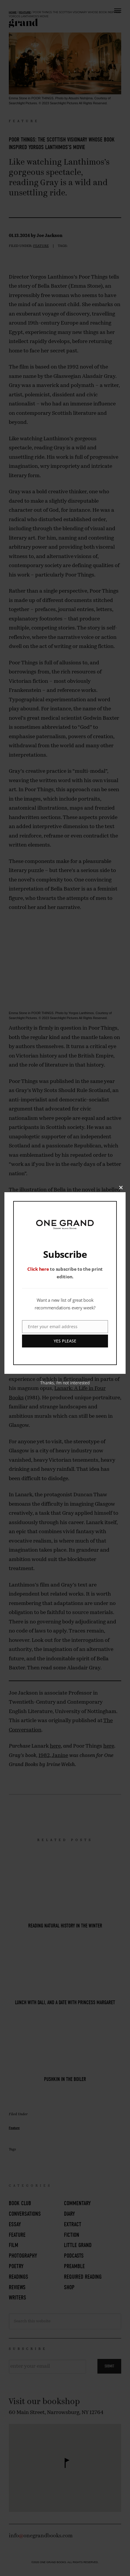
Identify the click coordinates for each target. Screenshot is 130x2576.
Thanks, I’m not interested (65, 1383)
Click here (38, 1269)
